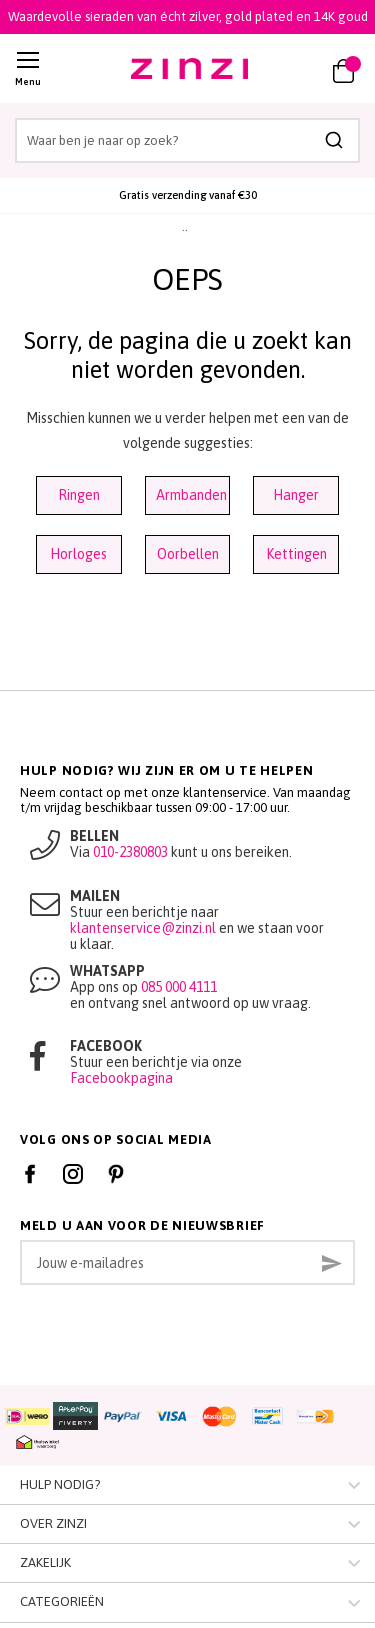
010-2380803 (130, 852)
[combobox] (187, 140)
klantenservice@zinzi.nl (143, 928)
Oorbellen (188, 554)
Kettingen (296, 554)
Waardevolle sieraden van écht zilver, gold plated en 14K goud (188, 16)
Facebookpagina (121, 1078)
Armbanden (191, 495)
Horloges (78, 554)
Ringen (79, 495)
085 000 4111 (179, 987)
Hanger (296, 495)
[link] (297, 69)
